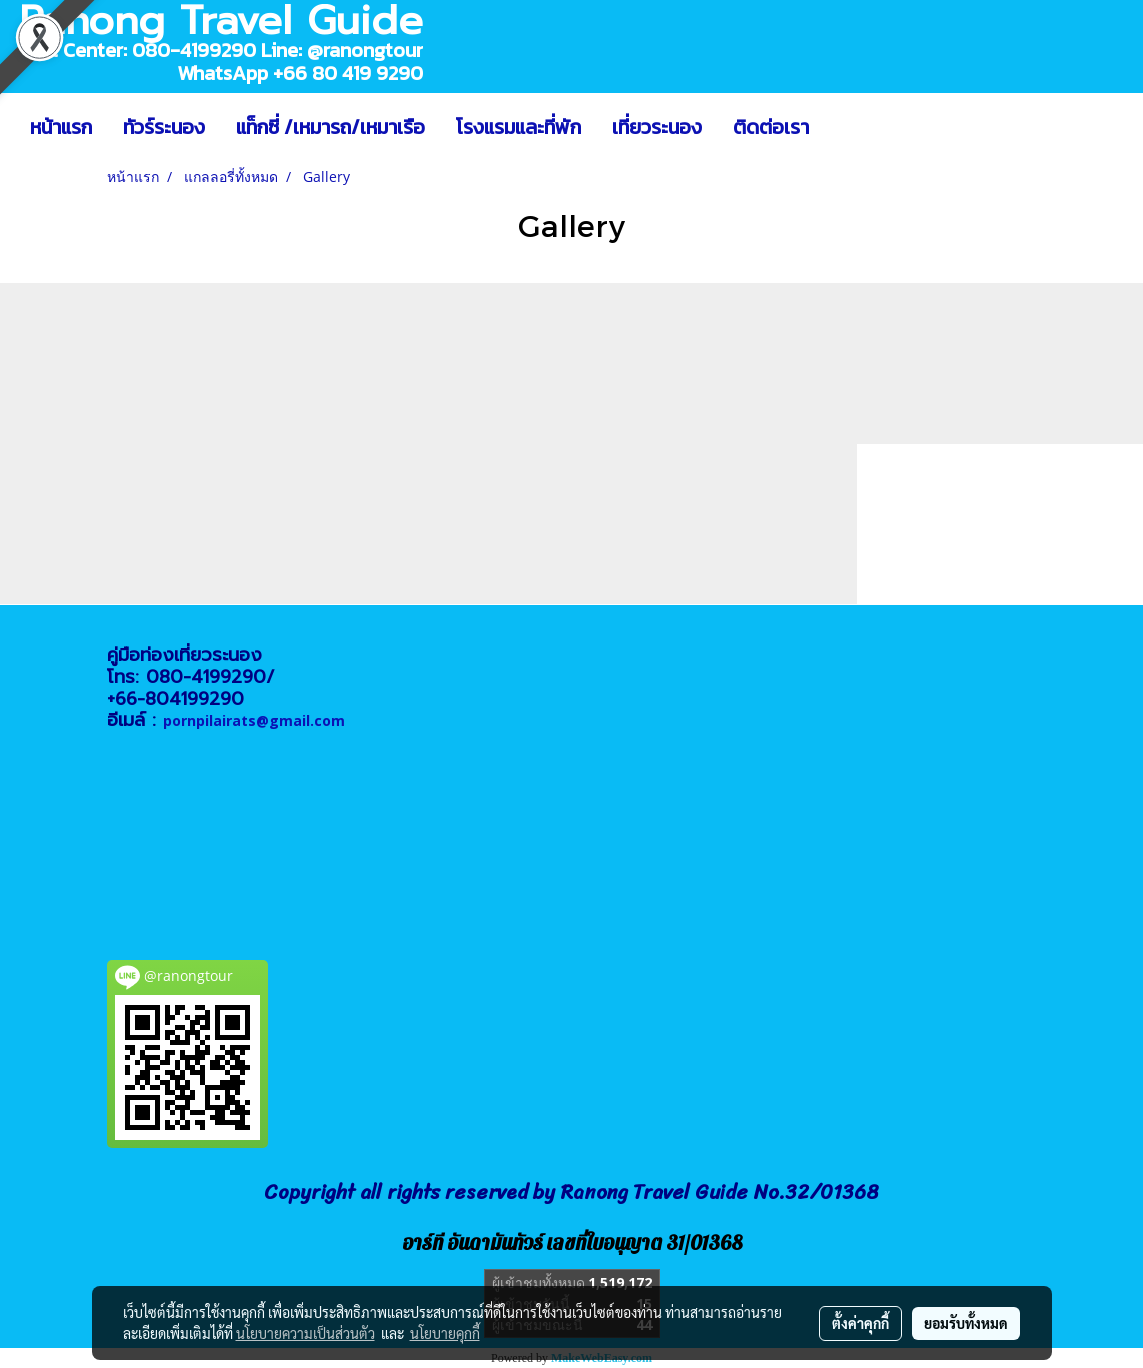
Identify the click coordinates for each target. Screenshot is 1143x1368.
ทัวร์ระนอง (164, 127)
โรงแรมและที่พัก (518, 127)
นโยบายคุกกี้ (445, 1333)
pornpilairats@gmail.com (254, 720)
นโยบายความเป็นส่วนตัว (305, 1333)
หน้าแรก (61, 127)
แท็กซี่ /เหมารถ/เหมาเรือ (330, 127)
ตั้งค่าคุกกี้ (860, 1323)
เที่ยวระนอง (657, 127)
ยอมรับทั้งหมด (966, 1323)
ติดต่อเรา (771, 127)
